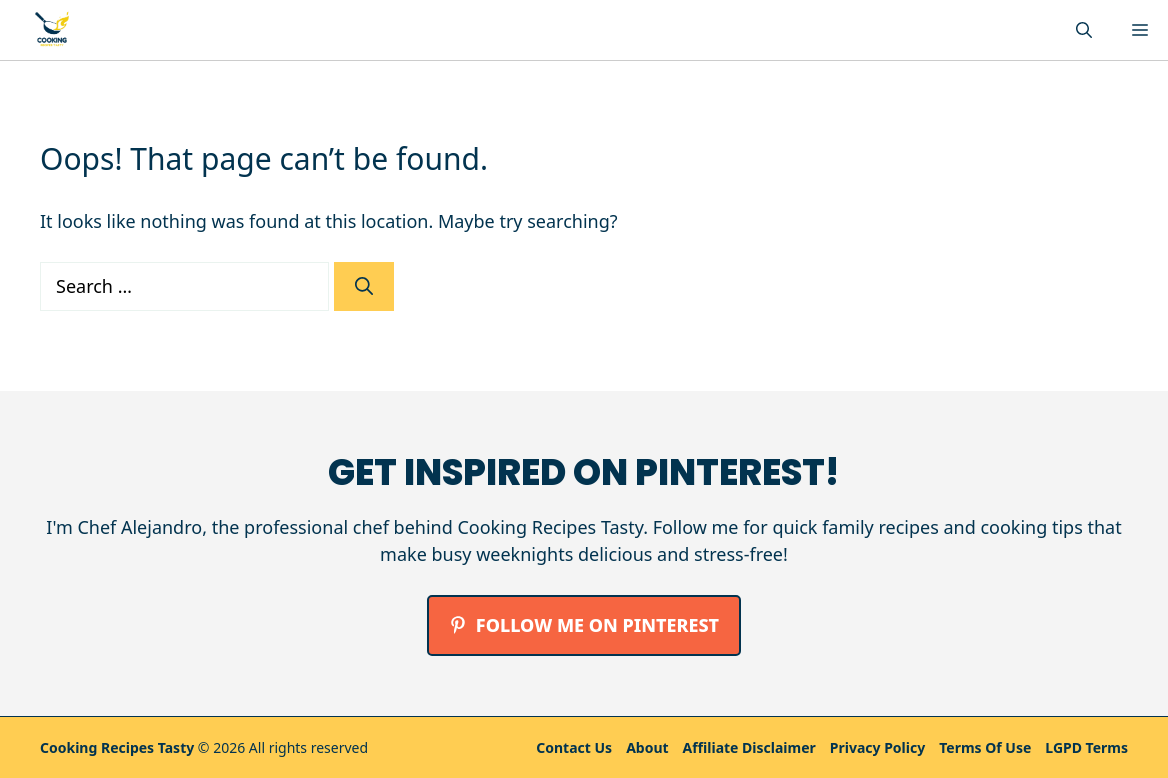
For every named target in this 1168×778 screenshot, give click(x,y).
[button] (1084, 30)
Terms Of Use (985, 747)
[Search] (364, 286)
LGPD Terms (1086, 747)
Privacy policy (877, 747)
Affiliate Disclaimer (749, 747)
